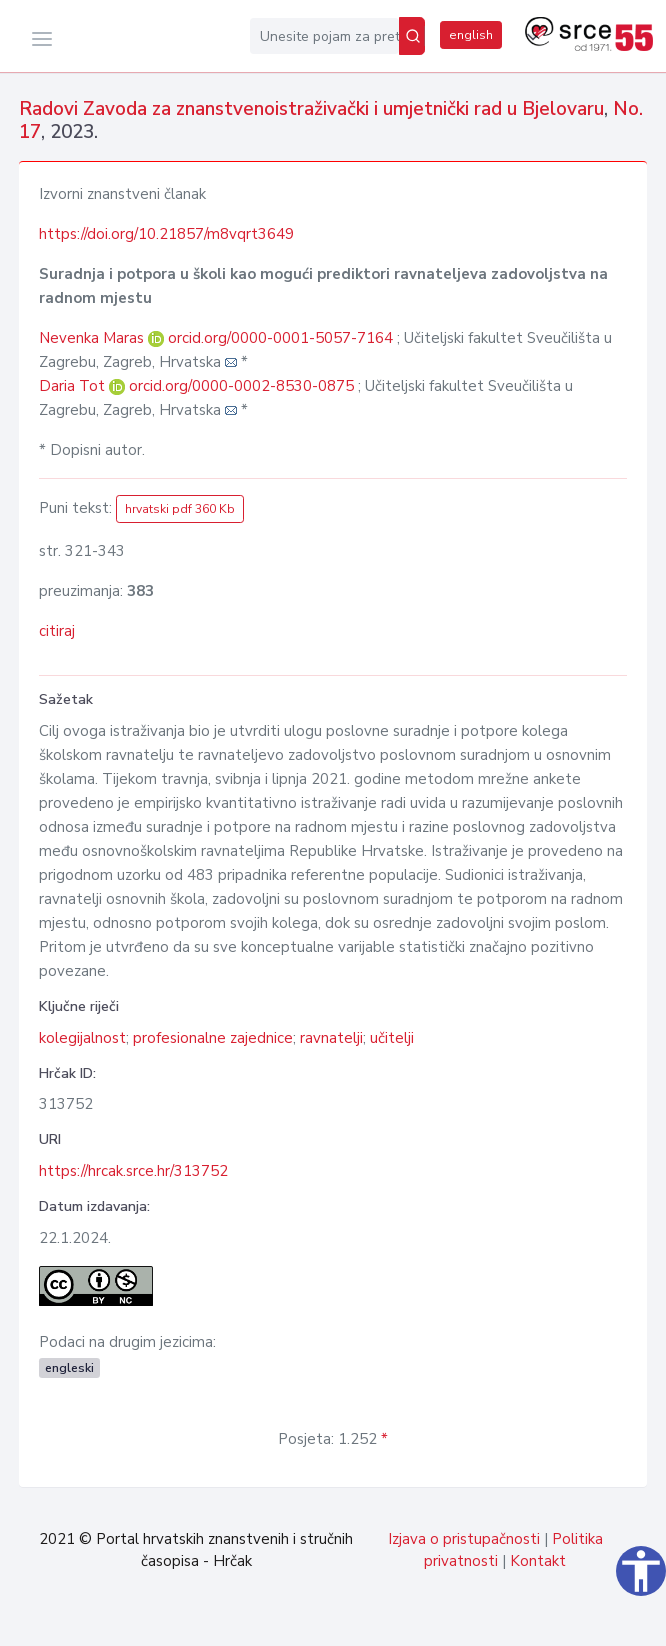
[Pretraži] (412, 36)
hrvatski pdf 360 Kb (180, 509)
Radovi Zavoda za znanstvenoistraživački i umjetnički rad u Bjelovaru (311, 109)
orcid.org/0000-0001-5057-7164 (280, 338)
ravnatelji (331, 1038)
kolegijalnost (82, 1038)
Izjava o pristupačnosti (464, 1539)
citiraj (57, 631)
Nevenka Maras (93, 338)
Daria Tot (74, 386)
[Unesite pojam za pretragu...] (324, 36)
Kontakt (538, 1561)
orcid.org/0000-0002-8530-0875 (241, 386)
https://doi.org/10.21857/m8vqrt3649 (166, 234)
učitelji (392, 1038)
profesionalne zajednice (213, 1038)
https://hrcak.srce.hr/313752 (133, 1171)
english (471, 35)
